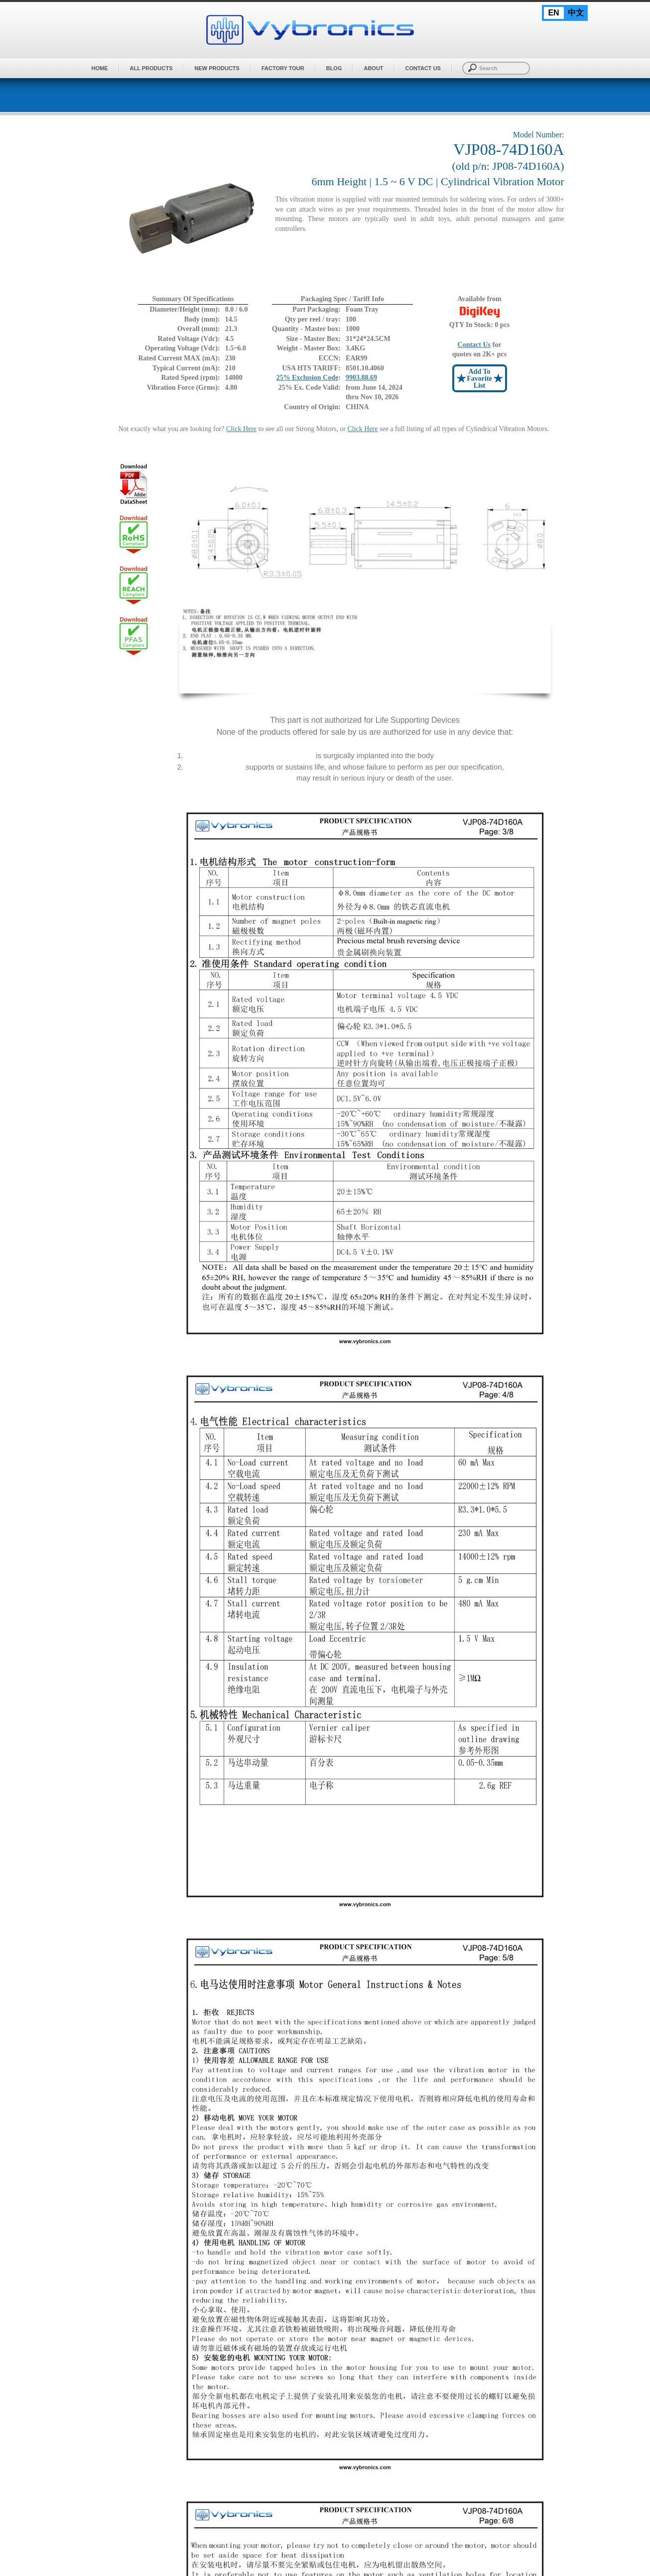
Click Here (241, 429)
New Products (216, 68)
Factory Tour (282, 68)
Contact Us (423, 68)
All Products (151, 68)
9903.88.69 (361, 377)
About (373, 68)
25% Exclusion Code (307, 377)
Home (100, 68)
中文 (576, 12)
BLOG (334, 68)
